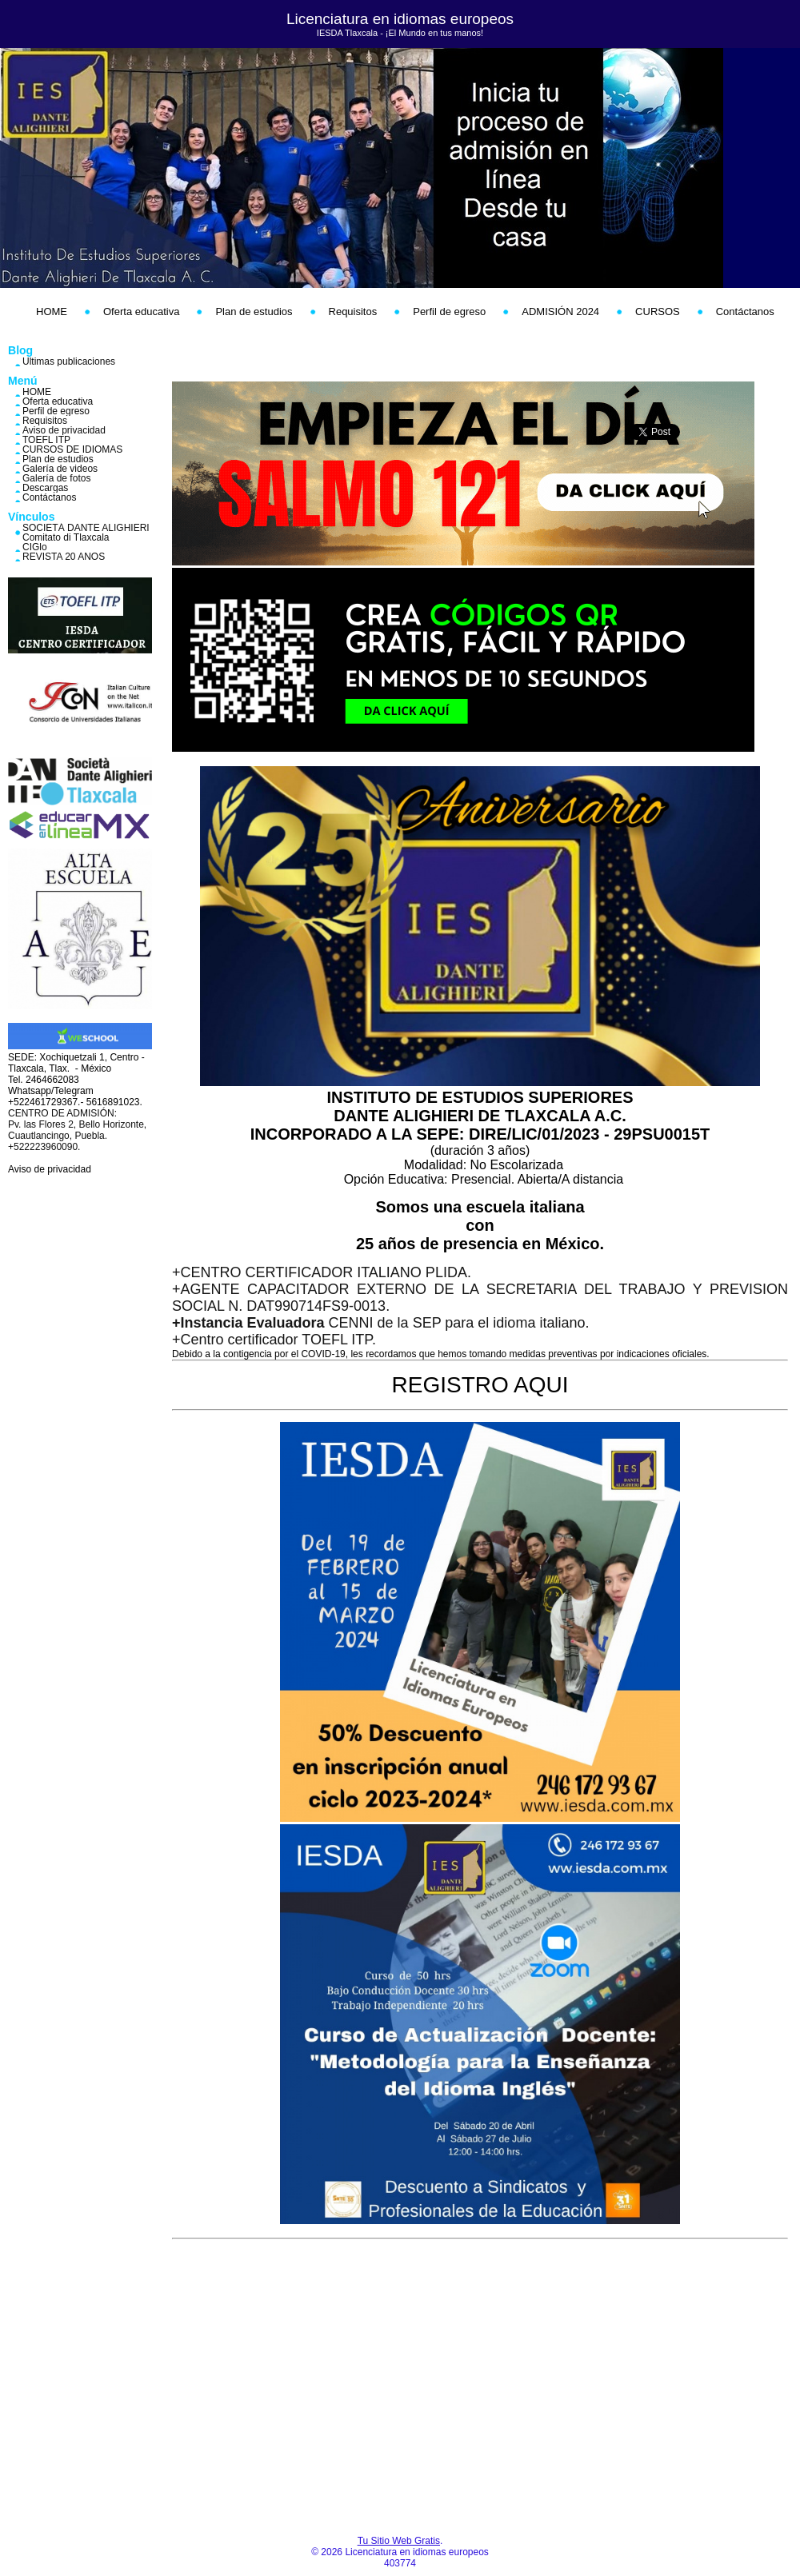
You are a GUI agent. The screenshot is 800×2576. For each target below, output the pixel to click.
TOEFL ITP (46, 439)
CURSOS (657, 312)
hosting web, (243, 353)
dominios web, (303, 353)
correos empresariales (384, 353)
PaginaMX (616, 353)
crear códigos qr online (323, 364)
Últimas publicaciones (68, 361)
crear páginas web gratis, (496, 353)
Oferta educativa (141, 312)
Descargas (45, 487)
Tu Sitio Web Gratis (399, 2540)
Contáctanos (745, 312)
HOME (51, 312)
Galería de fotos (56, 478)
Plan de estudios (253, 312)
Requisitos (353, 312)
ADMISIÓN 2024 (560, 312)
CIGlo (34, 547)
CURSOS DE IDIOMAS (72, 449)
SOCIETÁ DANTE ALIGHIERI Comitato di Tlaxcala (86, 532)
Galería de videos (60, 468)
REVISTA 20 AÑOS (63, 556)
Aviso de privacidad (64, 430)
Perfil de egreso (449, 312)
